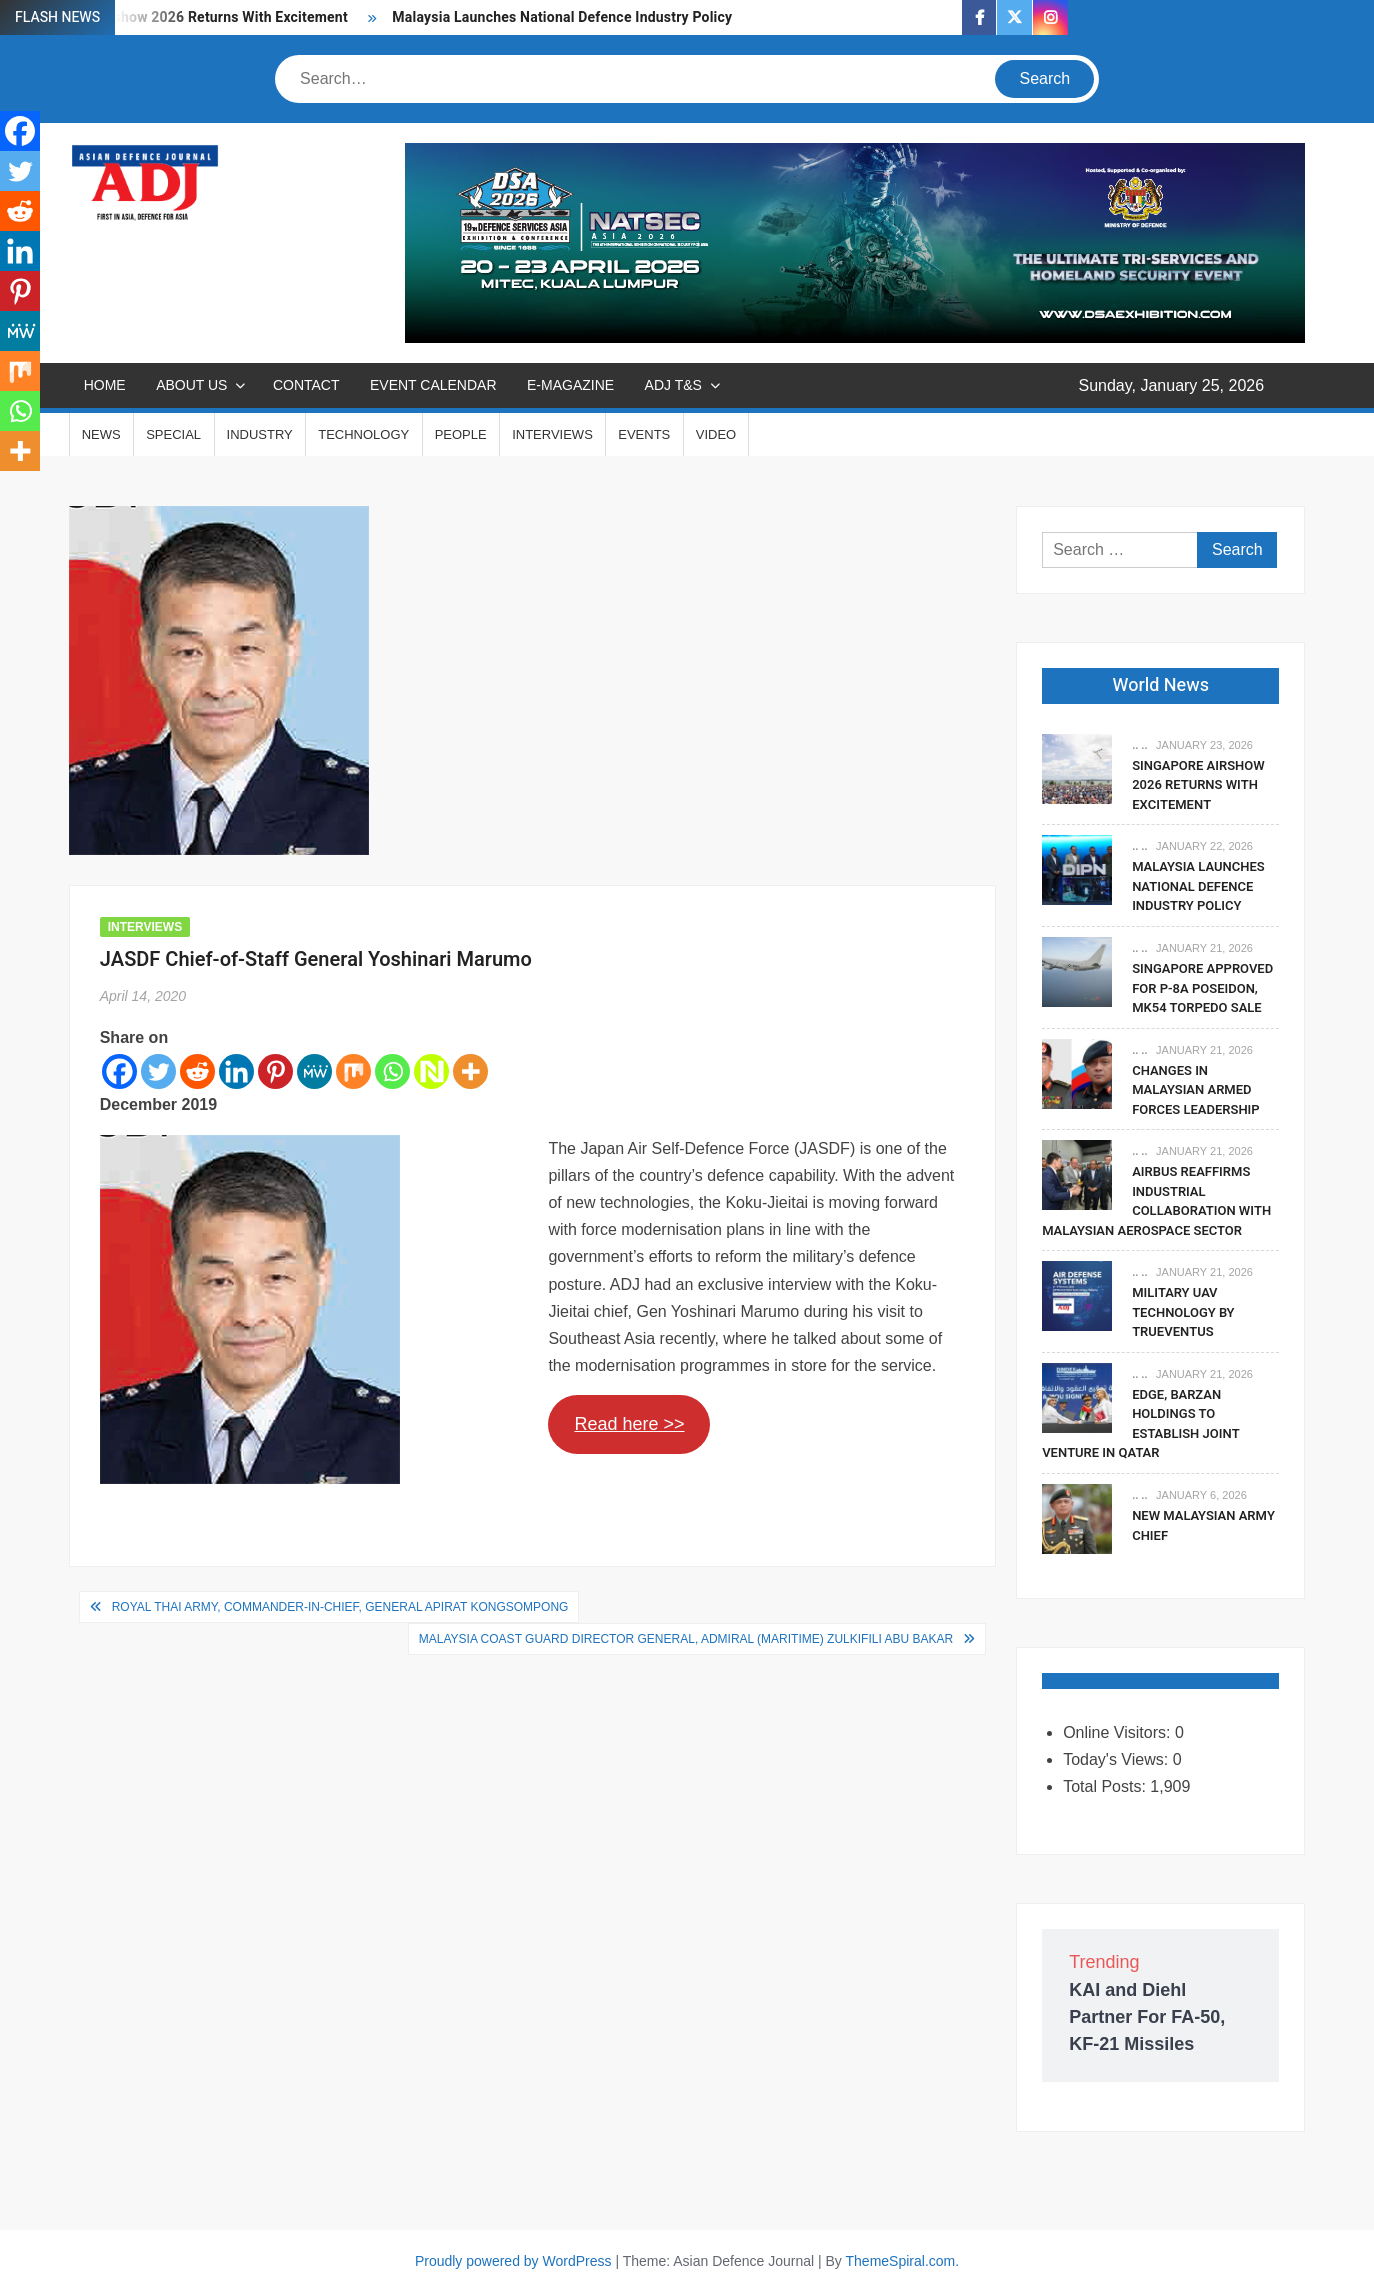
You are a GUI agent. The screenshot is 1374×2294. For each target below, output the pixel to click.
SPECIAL (173, 434)
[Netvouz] (431, 1071)
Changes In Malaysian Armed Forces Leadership (1196, 1090)
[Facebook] (119, 1071)
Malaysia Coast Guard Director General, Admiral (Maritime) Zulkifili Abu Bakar (686, 1639)
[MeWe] (314, 1071)
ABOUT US (191, 385)
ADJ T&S (673, 385)
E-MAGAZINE (570, 385)
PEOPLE (461, 434)
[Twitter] (158, 1071)
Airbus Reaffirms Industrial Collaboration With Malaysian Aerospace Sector (1156, 1201)
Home (105, 385)
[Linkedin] (236, 1071)
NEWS (101, 434)
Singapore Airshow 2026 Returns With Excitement (1198, 785)
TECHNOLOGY (363, 434)
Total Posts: (1106, 1786)
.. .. (1139, 745)
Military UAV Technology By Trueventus (1183, 1312)
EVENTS (644, 434)
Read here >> (629, 1424)
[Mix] (353, 1071)
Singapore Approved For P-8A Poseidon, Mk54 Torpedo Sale (1202, 988)
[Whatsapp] (392, 1071)
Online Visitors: (1119, 1732)
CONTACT (306, 385)
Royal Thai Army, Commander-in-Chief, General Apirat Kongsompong (340, 1607)
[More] (470, 1071)
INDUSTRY (260, 434)
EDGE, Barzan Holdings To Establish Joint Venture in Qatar (1140, 1424)
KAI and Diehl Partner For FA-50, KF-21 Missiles (1147, 2017)
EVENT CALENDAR (433, 385)
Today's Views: (1117, 1759)
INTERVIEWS (552, 434)
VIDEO (716, 434)
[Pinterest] (275, 1071)
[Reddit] (197, 1071)
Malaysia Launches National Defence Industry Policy (562, 17)
